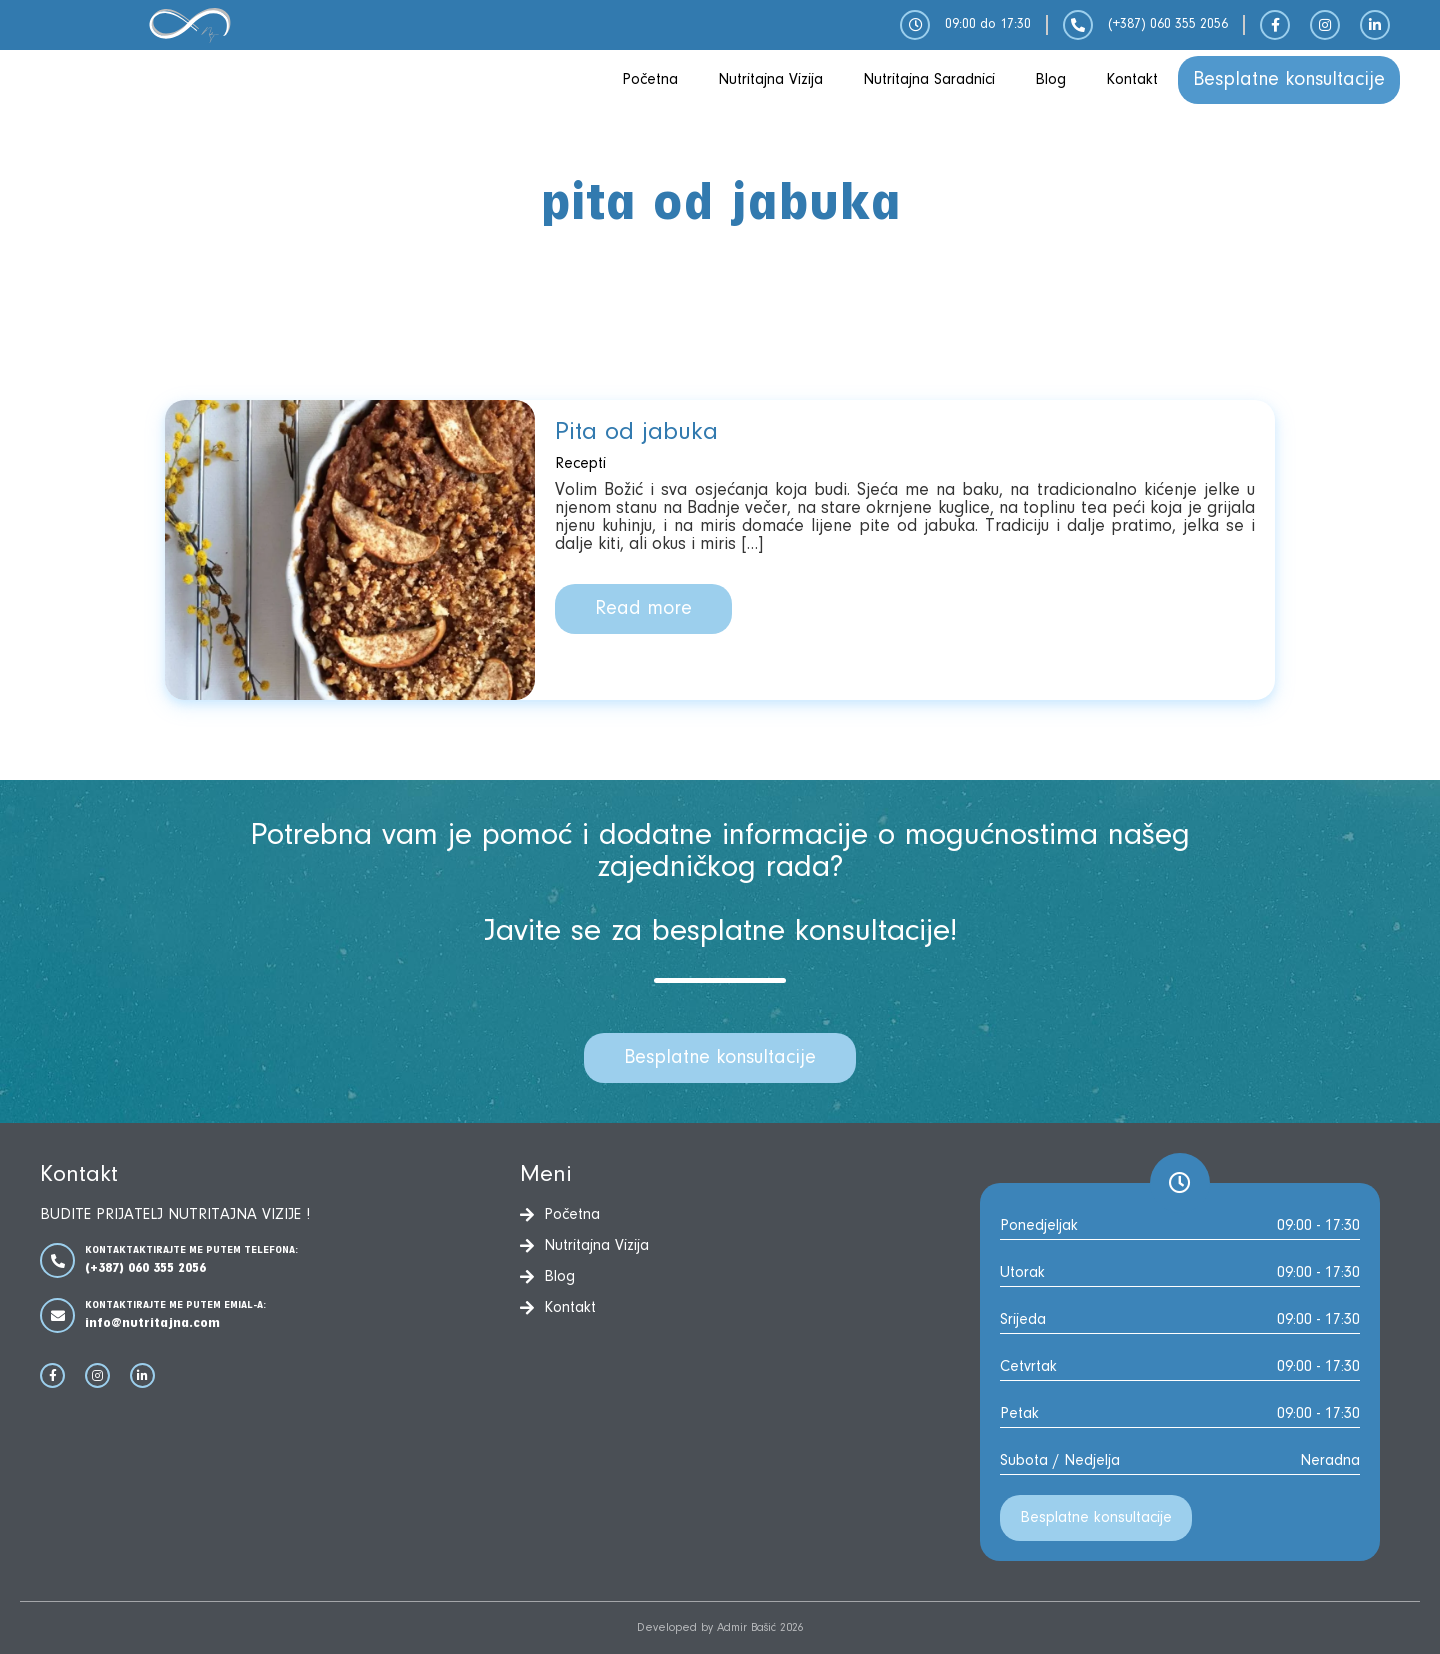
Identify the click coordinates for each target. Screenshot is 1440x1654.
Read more (643, 609)
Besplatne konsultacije (1289, 80)
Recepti (580, 464)
